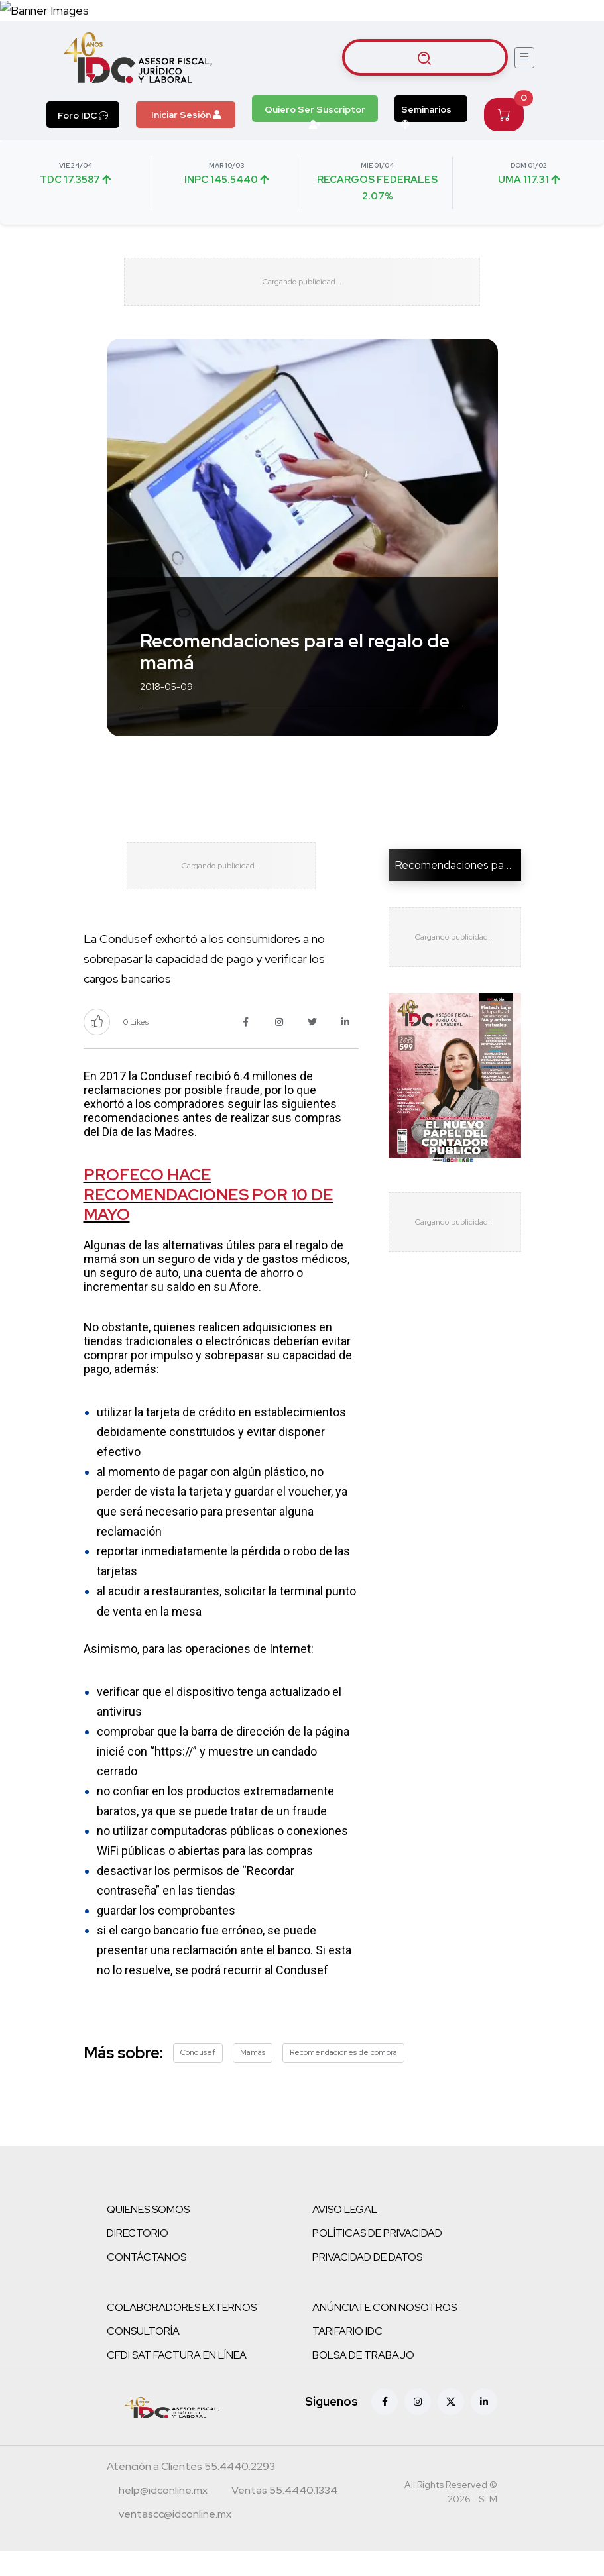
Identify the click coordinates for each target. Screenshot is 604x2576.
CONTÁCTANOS (146, 2282)
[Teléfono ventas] (284, 2517)
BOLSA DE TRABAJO (363, 2380)
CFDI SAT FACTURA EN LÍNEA (177, 2380)
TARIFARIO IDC (347, 2356)
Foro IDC (83, 115)
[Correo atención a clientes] (163, 2517)
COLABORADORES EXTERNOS (182, 2332)
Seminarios (426, 112)
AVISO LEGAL (344, 2234)
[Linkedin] (484, 2427)
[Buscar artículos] (425, 58)
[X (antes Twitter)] (451, 2427)
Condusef (197, 2077)
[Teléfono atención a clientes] (191, 2493)
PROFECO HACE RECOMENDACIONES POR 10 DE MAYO (208, 1220)
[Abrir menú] (524, 57)
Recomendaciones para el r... (466, 876)
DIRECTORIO (137, 2258)
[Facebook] (384, 2427)
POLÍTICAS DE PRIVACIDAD (377, 2258)
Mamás (252, 2077)
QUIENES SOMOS (148, 2234)
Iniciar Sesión (186, 115)
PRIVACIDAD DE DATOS (367, 2282)
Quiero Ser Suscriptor (315, 112)
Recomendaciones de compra (343, 2077)
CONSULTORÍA (143, 2356)
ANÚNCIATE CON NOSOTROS (384, 2332)
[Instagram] (417, 2427)
